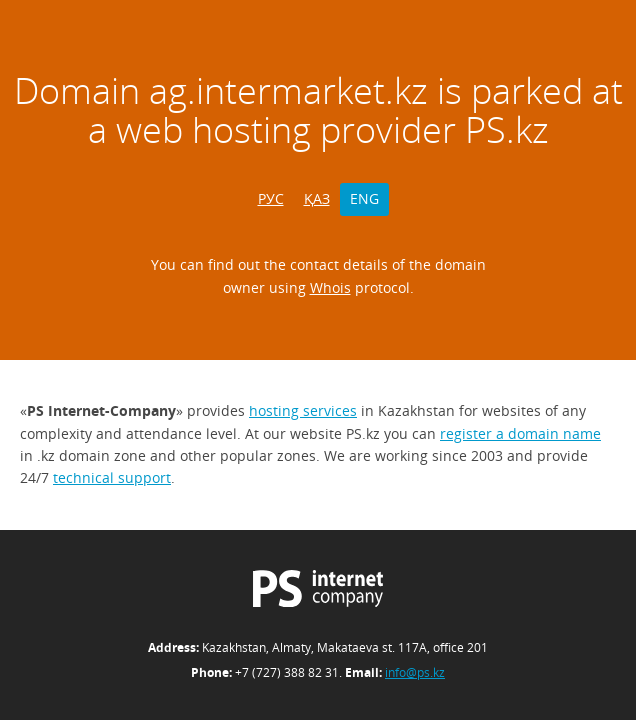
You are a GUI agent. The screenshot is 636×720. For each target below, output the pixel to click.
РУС (271, 198)
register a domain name (520, 433)
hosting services (303, 410)
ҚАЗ (317, 198)
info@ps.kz (415, 672)
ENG (364, 198)
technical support (112, 477)
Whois (330, 287)
